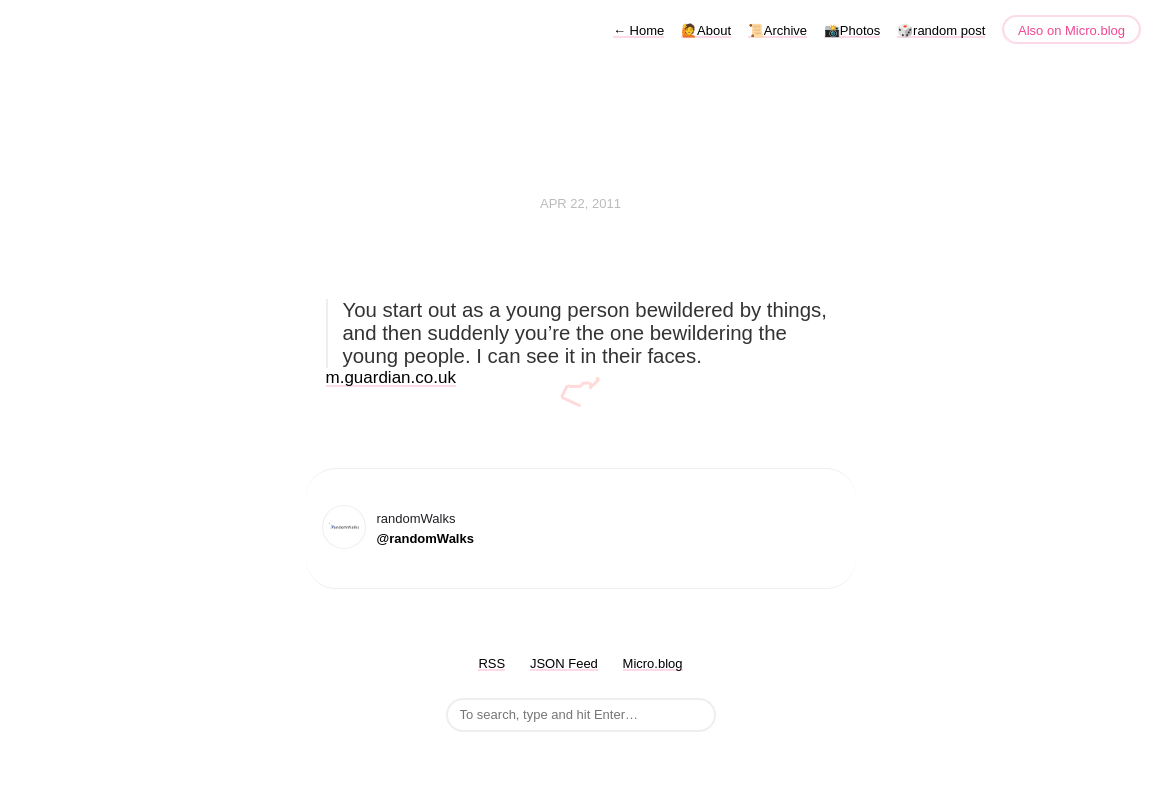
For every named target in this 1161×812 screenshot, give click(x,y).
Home (638, 30)
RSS (491, 663)
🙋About (706, 30)
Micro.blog (653, 663)
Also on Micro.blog (1071, 30)
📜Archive (777, 30)
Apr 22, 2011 (580, 203)
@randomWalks (425, 538)
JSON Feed (564, 663)
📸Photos (852, 30)
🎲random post (941, 30)
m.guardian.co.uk (391, 377)
